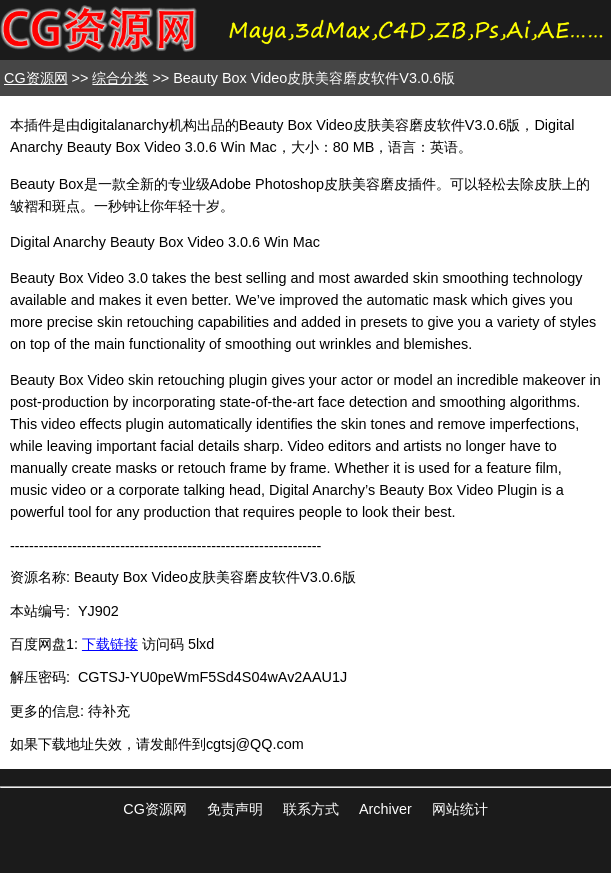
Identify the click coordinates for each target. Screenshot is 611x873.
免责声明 (235, 809)
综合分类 (120, 78)
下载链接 (110, 644)
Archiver (385, 809)
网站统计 (460, 809)
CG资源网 (36, 78)
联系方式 (311, 809)
